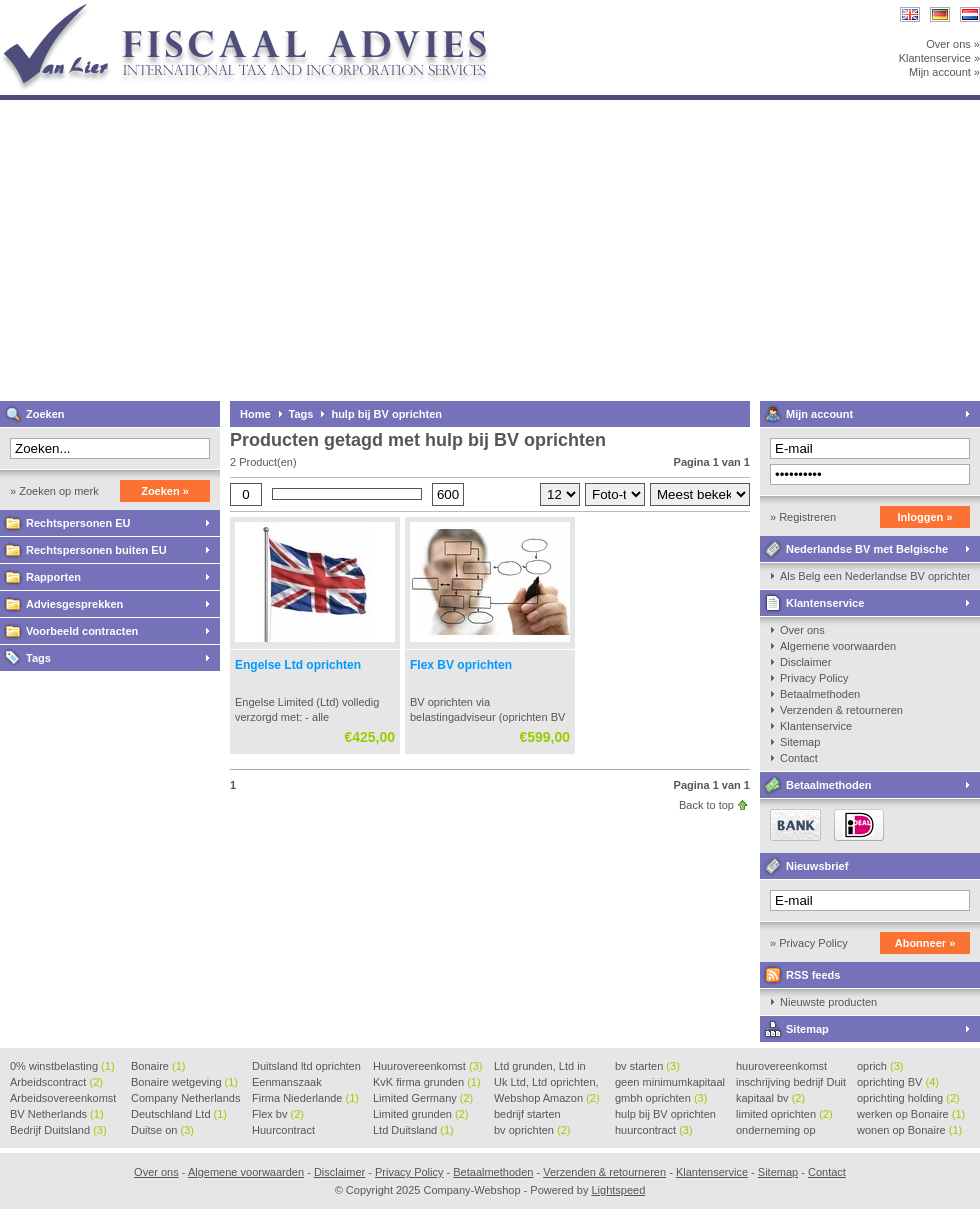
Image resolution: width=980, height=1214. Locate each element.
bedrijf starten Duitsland (527, 1115)
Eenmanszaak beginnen (287, 1083)
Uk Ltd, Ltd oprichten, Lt (546, 1083)
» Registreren (803, 517)
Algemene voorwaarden (838, 646)
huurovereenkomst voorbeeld (781, 1067)
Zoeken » (165, 491)
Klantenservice (825, 603)
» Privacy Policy (809, 943)
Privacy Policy (814, 678)
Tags (38, 658)
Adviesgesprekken (74, 604)
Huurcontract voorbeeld (284, 1131)
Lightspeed (618, 1190)
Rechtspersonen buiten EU (96, 550)
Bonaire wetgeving (184, 1082)
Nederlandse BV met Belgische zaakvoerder (854, 552)
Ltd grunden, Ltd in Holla (540, 1067)
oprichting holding (908, 1098)
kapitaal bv (770, 1098)
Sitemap (800, 742)
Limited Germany (423, 1098)
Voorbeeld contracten (82, 631)
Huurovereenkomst (427, 1066)
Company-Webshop (265, 9)
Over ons (802, 630)
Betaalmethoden (820, 694)
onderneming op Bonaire (776, 1131)
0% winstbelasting (62, 1066)
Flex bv (278, 1114)
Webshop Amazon (547, 1098)
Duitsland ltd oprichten (306, 1067)
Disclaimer (805, 662)
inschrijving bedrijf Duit (791, 1083)
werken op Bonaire (911, 1114)
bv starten (647, 1066)
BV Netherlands (57, 1114)
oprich (880, 1066)
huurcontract (654, 1130)
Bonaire (158, 1066)
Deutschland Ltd (179, 1114)
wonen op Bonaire (909, 1130)
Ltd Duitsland (413, 1130)
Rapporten (53, 577)
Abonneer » (925, 943)
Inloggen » (925, 517)
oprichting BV (898, 1082)
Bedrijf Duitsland (58, 1130)
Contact (799, 758)
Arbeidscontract (56, 1082)
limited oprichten (784, 1114)
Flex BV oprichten (461, 665)
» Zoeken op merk (54, 491)
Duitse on (162, 1130)
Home (255, 414)
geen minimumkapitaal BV (670, 1083)
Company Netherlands (185, 1099)
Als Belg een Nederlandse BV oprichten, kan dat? (875, 576)
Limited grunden (420, 1114)
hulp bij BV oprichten (386, 414)
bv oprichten (532, 1130)
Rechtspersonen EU (78, 523)
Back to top (706, 805)
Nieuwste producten (828, 1002)
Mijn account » (944, 72)
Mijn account (819, 414)
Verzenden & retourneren (841, 710)
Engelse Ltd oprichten (298, 665)
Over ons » (953, 44)
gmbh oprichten (661, 1098)
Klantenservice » (939, 58)
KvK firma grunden (427, 1082)
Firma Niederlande (305, 1098)
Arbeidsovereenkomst (63, 1099)
